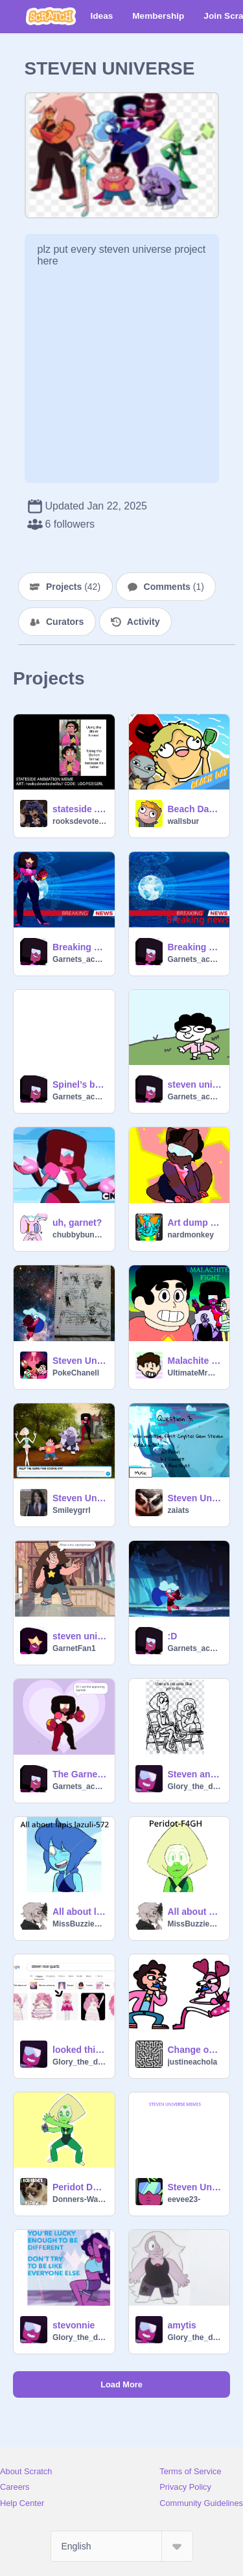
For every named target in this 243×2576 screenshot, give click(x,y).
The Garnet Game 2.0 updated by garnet (79, 1774)
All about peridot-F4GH (195, 1911)
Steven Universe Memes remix (195, 2187)
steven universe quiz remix (79, 1636)
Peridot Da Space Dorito (79, 2187)
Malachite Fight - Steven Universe (195, 1360)
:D (173, 1636)
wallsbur (184, 821)
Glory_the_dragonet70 (195, 1786)
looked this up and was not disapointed (79, 2049)
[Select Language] (122, 2546)
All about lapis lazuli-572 (79, 1911)
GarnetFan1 (74, 1648)
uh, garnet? (77, 1222)
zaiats (178, 1510)
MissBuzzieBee (79, 1923)
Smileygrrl (71, 1510)
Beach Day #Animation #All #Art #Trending (195, 809)
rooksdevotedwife (79, 821)
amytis (182, 2325)
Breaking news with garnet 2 (79, 947)
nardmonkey (191, 1234)
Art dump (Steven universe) (195, 1222)
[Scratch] (51, 16)
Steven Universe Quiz (195, 1498)
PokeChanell (75, 1372)
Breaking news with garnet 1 (195, 947)
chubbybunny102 (79, 1234)
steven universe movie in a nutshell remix (195, 1084)
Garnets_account (79, 959)
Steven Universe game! (79, 1498)
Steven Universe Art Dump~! (79, 1360)
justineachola (193, 2062)
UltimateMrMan (195, 1372)
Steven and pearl (195, 1774)
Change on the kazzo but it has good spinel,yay (195, 2049)
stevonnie (73, 2325)
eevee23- (184, 2199)
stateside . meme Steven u (79, 809)
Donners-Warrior (79, 2199)
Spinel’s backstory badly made (79, 1084)
